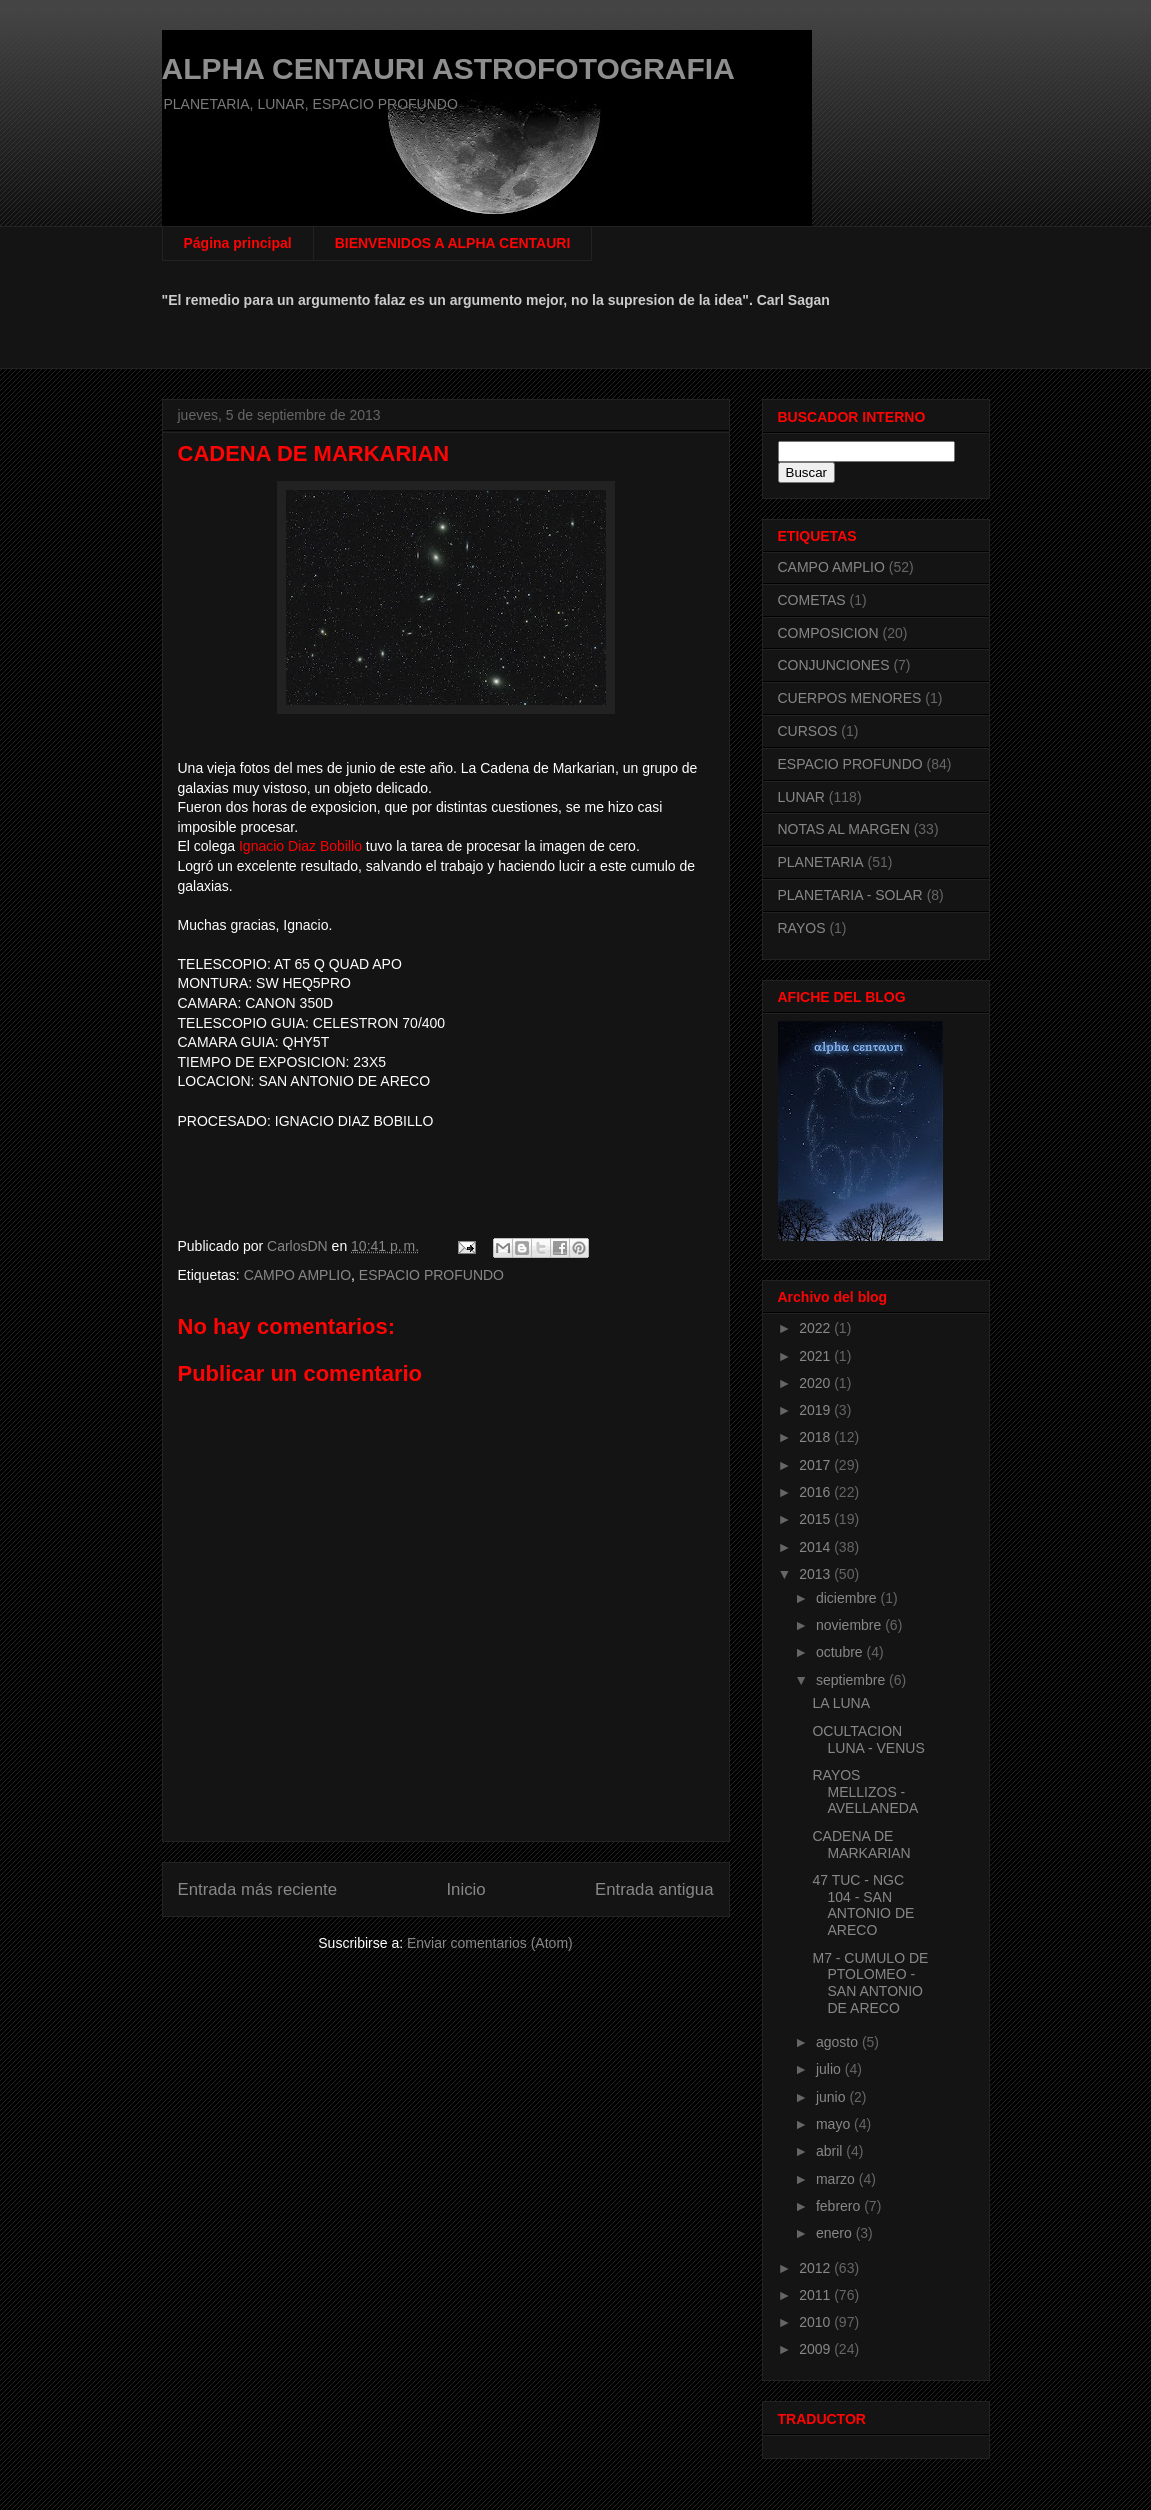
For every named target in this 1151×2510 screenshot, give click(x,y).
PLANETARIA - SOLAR (850, 895)
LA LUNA (841, 1703)
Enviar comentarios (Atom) (490, 1943)
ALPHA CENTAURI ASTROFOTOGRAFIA (448, 68)
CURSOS (808, 731)
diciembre (848, 1598)
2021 (816, 1356)
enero (836, 2233)
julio (830, 2069)
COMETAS (812, 600)
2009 (816, 2349)
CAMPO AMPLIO (297, 1275)
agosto (839, 2042)
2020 (816, 1383)
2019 (816, 1410)
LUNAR (801, 797)
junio (832, 2097)
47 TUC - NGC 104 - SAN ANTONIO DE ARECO (863, 1905)
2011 (816, 2295)
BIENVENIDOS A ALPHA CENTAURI (453, 243)
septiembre (852, 1680)
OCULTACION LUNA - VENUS (868, 1739)
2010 (816, 2322)
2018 (816, 1437)
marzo (837, 2179)
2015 (816, 1519)
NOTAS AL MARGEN (844, 829)
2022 (816, 1328)
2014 (816, 1547)
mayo (835, 2124)
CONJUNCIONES (834, 665)
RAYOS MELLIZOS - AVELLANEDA (865, 1792)
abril (831, 2151)
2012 (816, 2268)
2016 (816, 1492)
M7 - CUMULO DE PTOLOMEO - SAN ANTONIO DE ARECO (870, 1983)
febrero (840, 2206)
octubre (841, 1652)
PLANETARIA (821, 862)
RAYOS (802, 928)
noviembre (850, 1625)
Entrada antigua (654, 1889)
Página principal (238, 243)
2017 (816, 1465)
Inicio (465, 1889)
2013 (816, 1574)
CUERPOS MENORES (850, 698)
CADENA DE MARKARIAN (861, 1844)
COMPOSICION (828, 633)
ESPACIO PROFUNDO (431, 1275)
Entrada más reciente (258, 1889)
